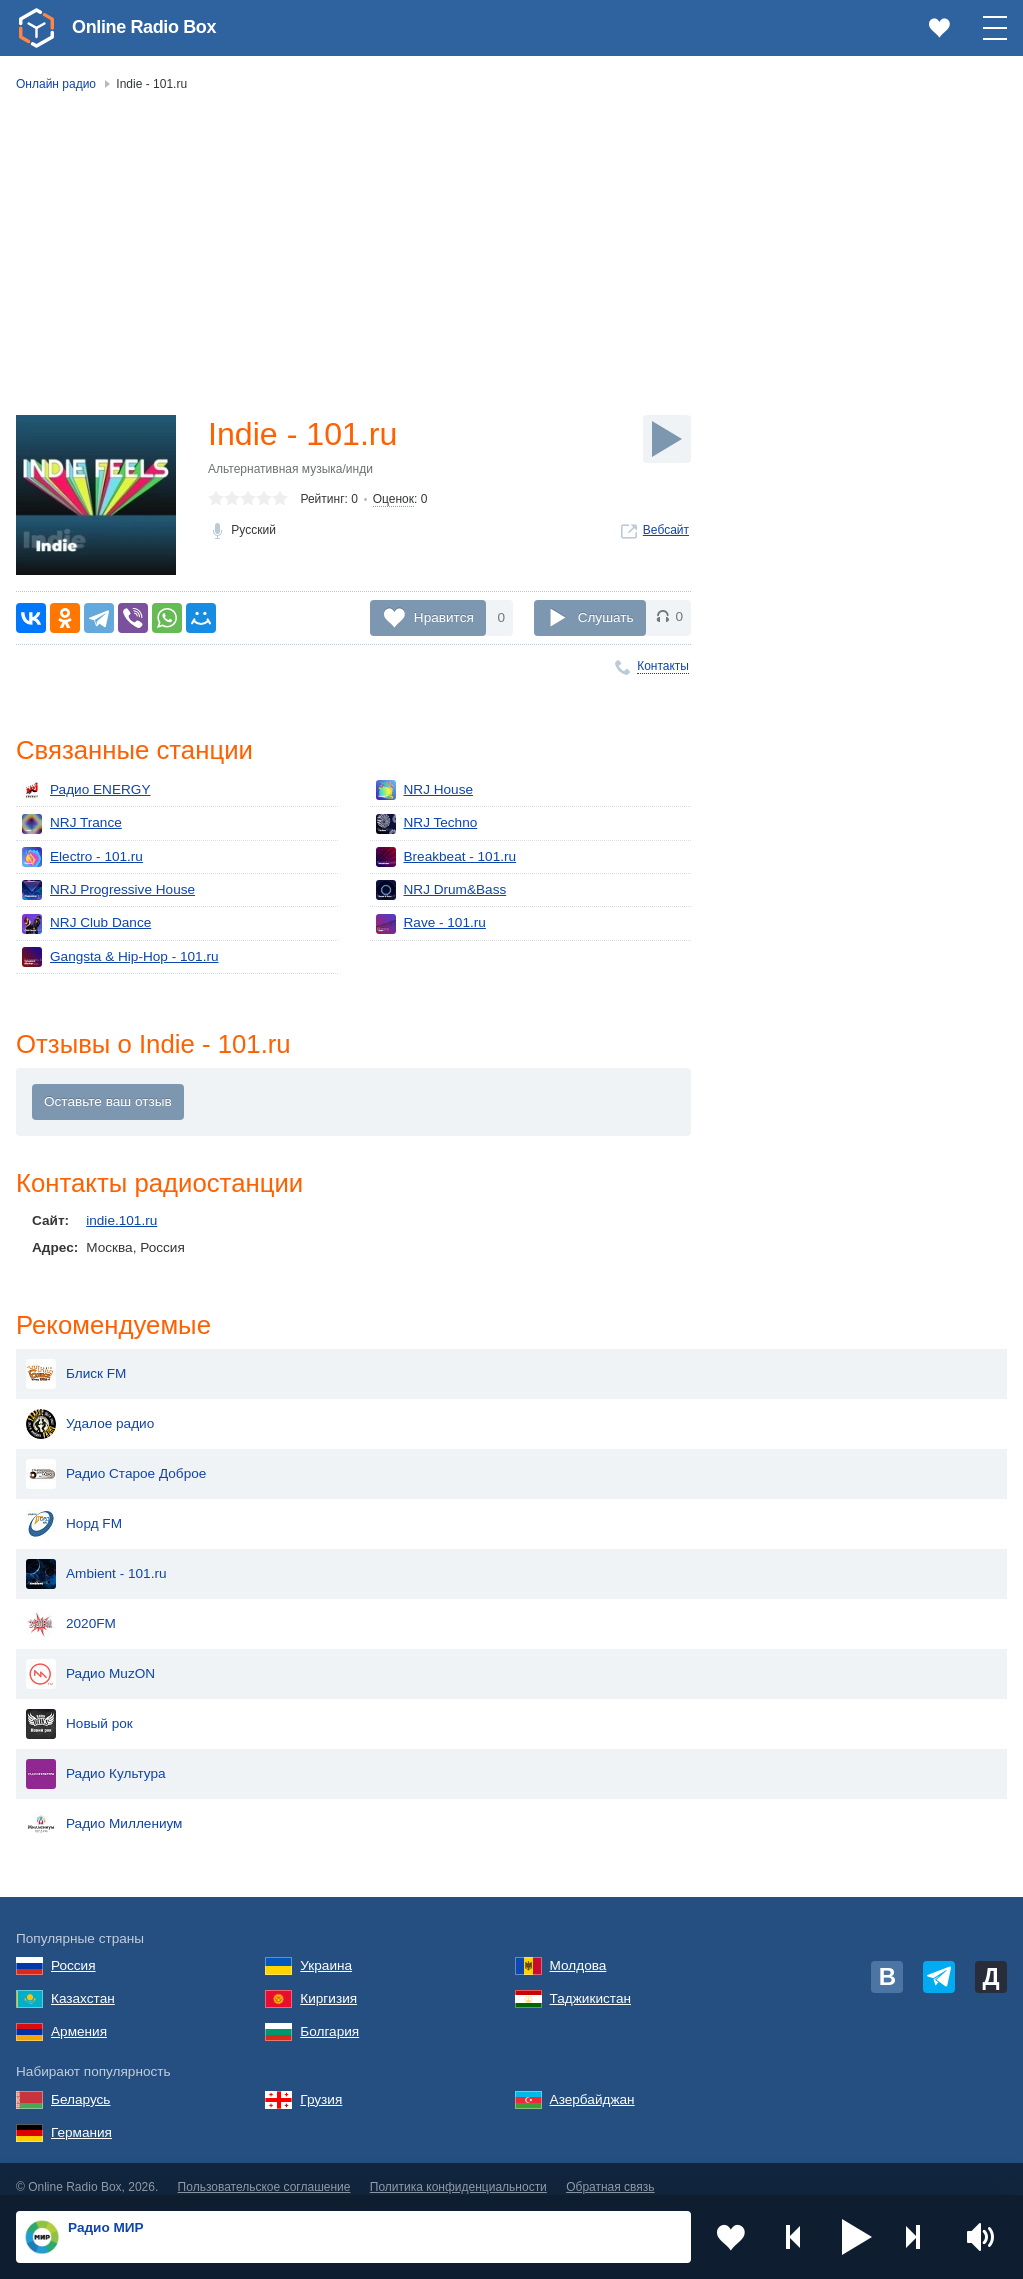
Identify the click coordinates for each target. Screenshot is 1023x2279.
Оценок (393, 499)
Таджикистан (590, 1982)
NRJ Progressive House (108, 890)
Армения (79, 2015)
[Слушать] (667, 439)
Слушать (606, 616)
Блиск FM (76, 1358)
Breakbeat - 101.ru (446, 857)
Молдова (578, 1949)
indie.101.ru (121, 1220)
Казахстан (83, 1982)
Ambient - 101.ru (96, 1558)
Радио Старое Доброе (116, 1458)
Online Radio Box (144, 27)
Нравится (444, 616)
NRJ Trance (72, 824)
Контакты (663, 666)
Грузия (321, 2083)
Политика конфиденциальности (458, 2171)
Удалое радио (90, 1408)
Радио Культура (96, 1758)
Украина (326, 1949)
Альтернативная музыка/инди (290, 469)
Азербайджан (592, 2083)
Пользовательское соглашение (264, 2171)
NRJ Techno (427, 824)
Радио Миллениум (104, 1808)
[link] (36, 28)
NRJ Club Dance (86, 924)
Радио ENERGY (86, 790)
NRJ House (425, 790)
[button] (857, 2237)
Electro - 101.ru (82, 857)
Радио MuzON (90, 1658)
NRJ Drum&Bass (441, 890)
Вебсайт (666, 530)
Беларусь (80, 2083)
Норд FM (74, 1508)
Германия (81, 2116)
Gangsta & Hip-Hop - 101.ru (120, 957)
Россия (73, 1949)
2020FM (71, 1608)
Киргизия (328, 1982)
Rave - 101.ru (431, 924)
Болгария (329, 2015)
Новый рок (79, 1708)
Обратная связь (610, 2171)
